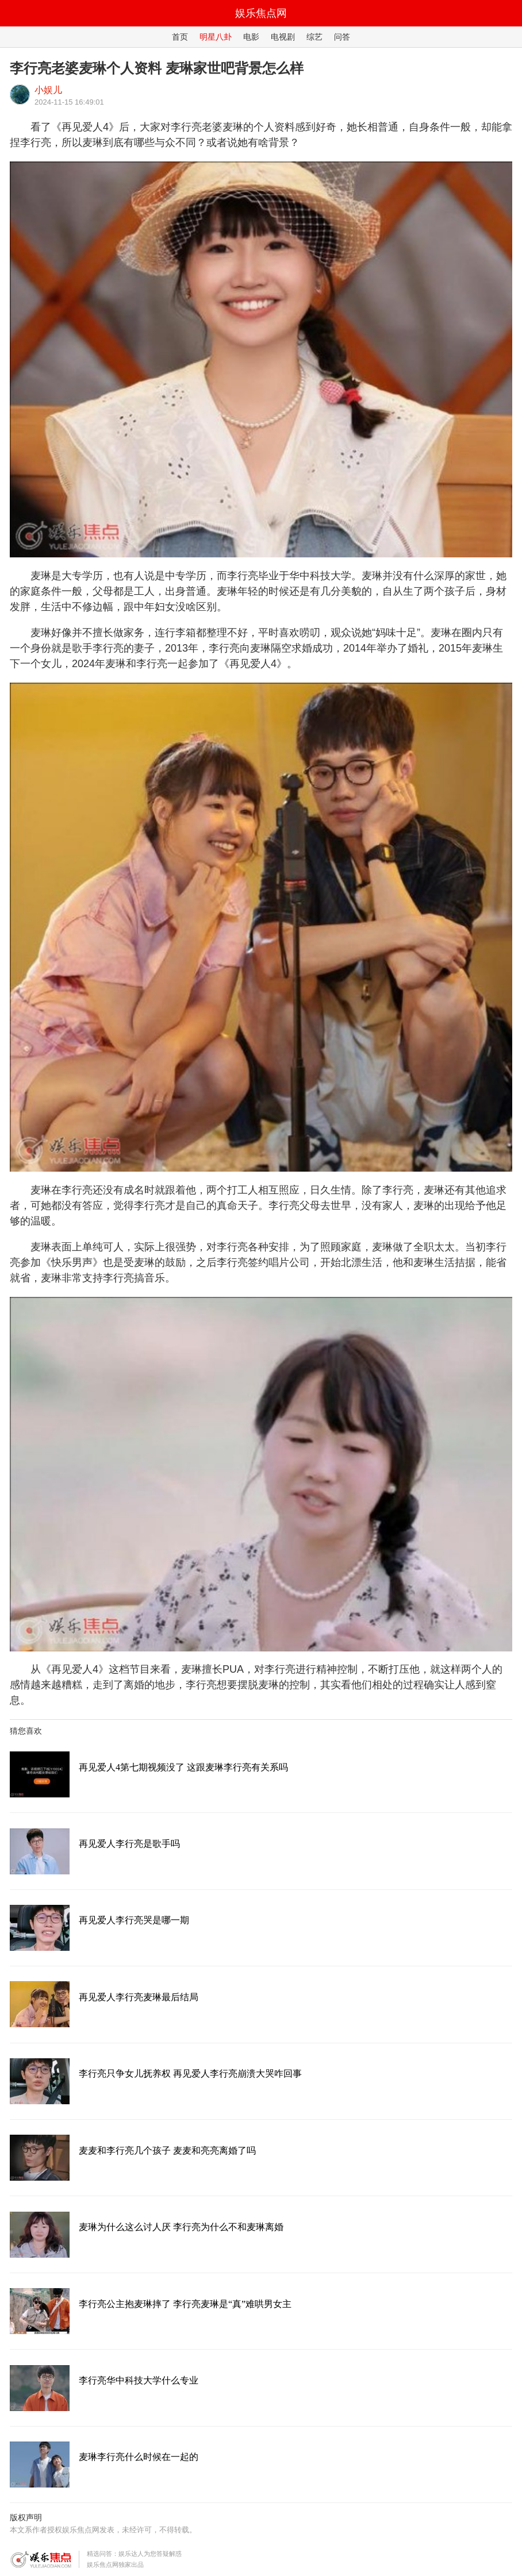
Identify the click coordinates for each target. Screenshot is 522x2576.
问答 (342, 36)
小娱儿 (48, 90)
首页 (180, 36)
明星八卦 (215, 36)
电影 (251, 36)
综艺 (314, 36)
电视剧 (283, 36)
